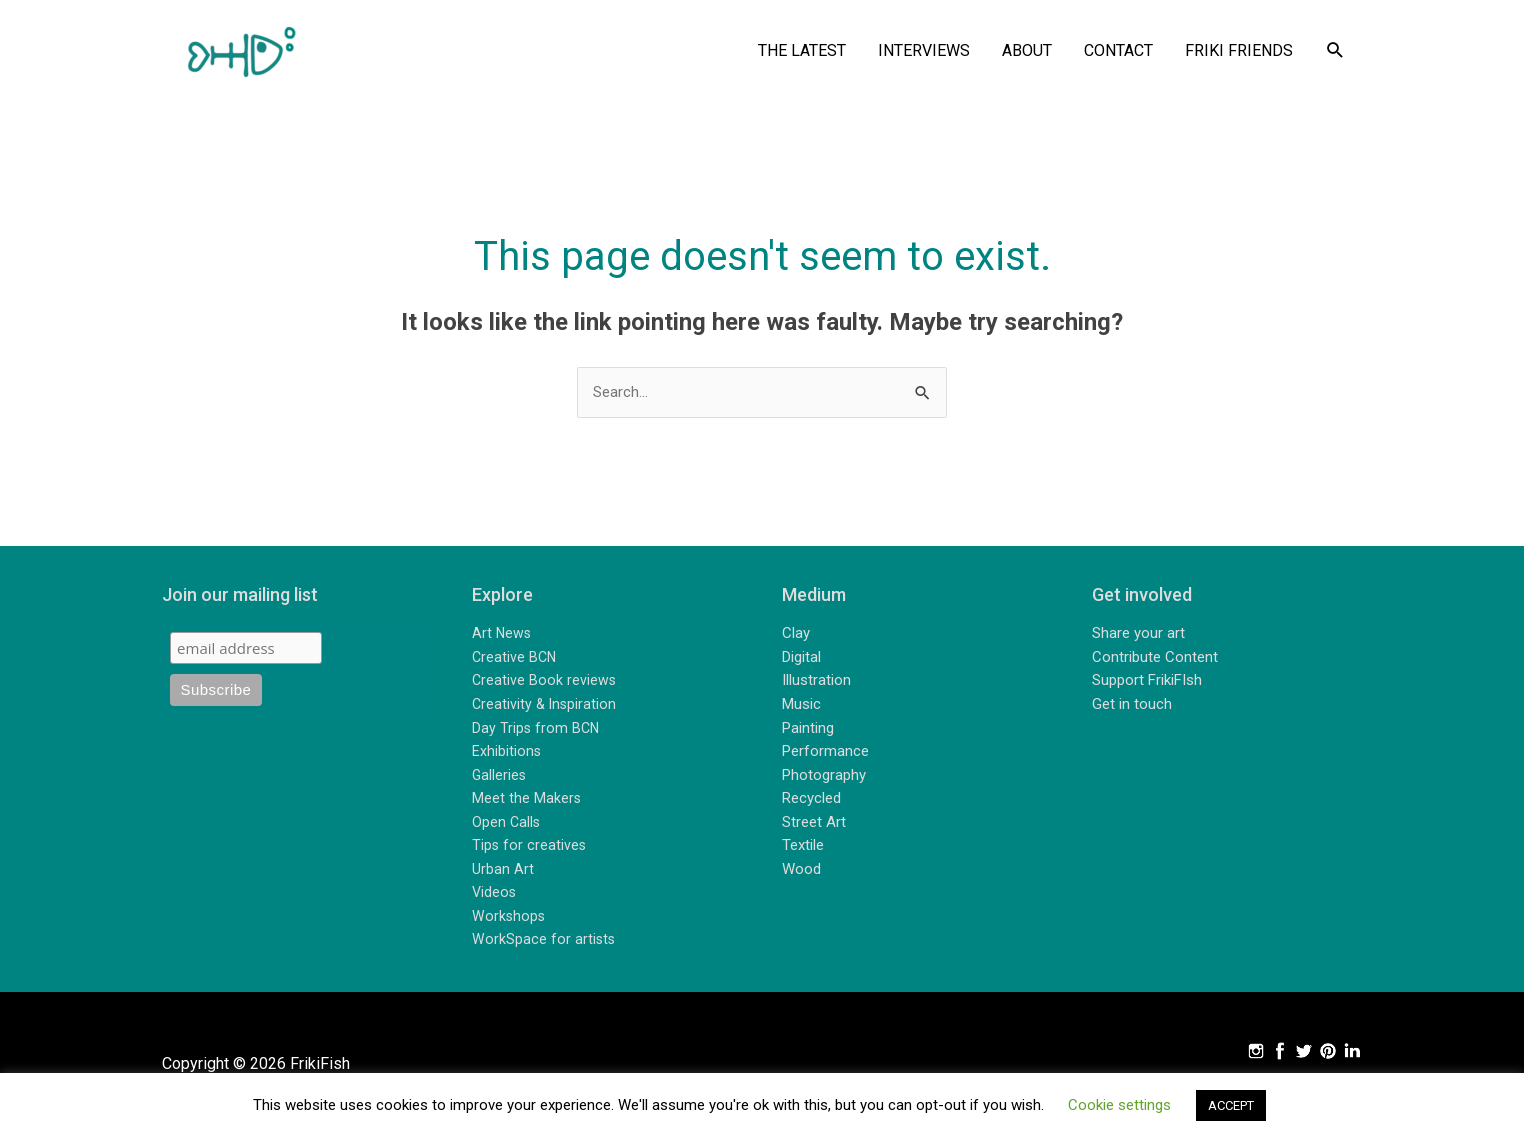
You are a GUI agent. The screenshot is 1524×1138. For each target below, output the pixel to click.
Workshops (509, 919)
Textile (803, 849)
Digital (801, 660)
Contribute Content (1155, 660)
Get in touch (1132, 707)
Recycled (811, 802)
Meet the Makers (527, 802)
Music (801, 707)
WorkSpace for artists (544, 943)
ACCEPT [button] (1231, 1105)
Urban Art (503, 872)
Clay (796, 637)
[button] (1335, 51)
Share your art (1138, 637)
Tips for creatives (530, 849)
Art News (502, 637)
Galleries (500, 778)
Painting (808, 731)
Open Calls (507, 825)
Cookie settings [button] (1119, 1105)
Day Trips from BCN (537, 731)
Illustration (816, 684)
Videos (495, 896)
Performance (825, 755)
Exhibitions (507, 755)
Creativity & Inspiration (546, 707)
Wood (801, 872)
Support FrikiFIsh (1147, 684)
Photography (824, 778)
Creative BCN (515, 660)
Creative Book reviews (545, 684)
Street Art (814, 825)
